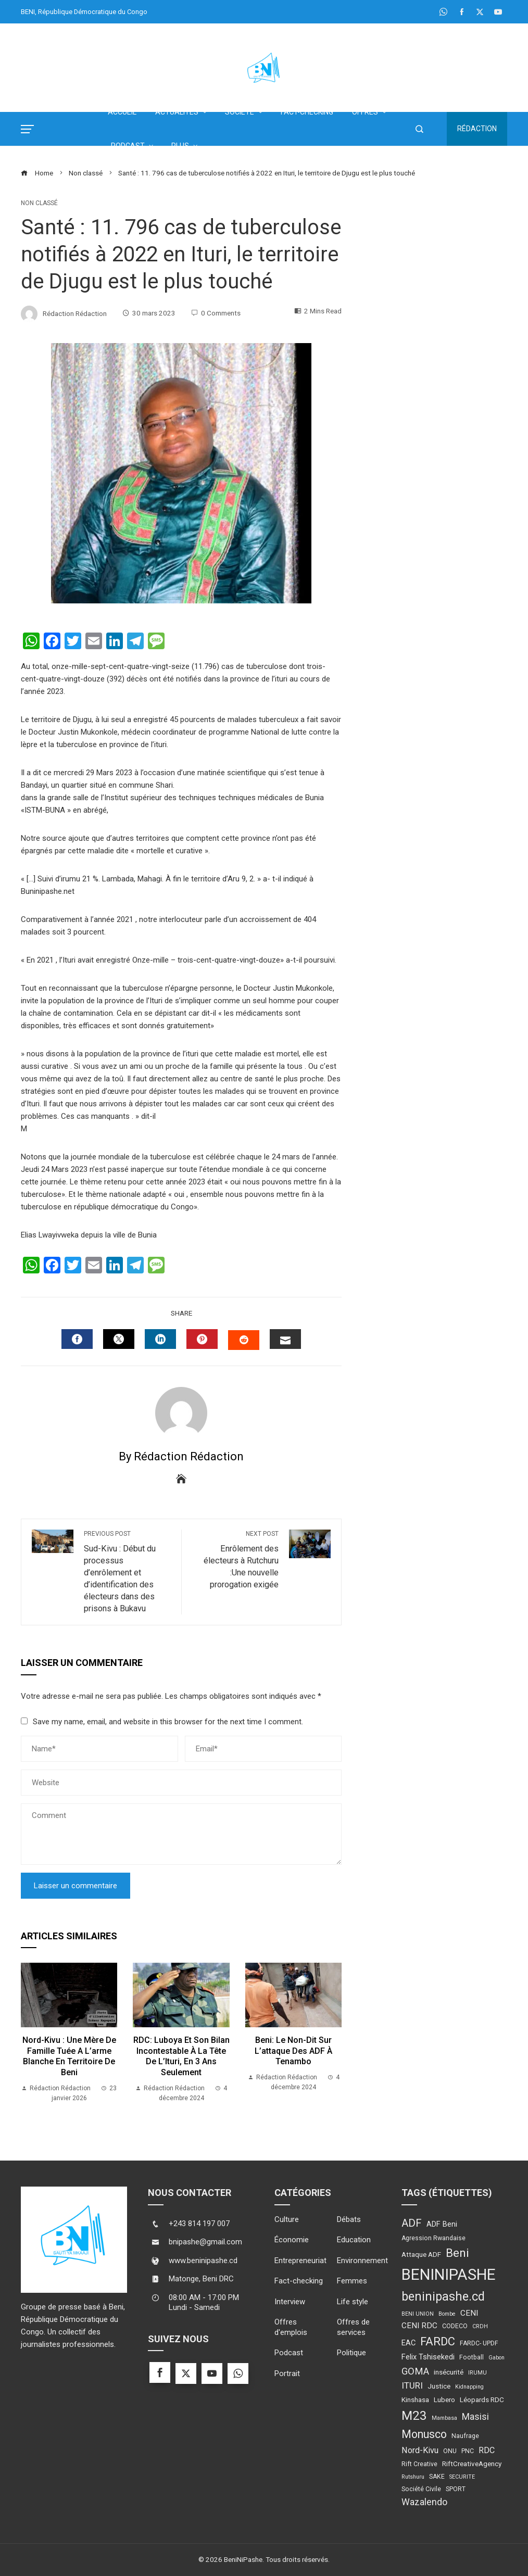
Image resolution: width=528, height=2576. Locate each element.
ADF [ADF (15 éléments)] (411, 2223)
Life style (352, 2301)
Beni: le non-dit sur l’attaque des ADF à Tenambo (293, 2051)
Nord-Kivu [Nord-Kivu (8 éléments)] (419, 2450)
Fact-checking (298, 2280)
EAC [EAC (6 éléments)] (408, 2342)
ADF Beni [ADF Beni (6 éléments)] (441, 2224)
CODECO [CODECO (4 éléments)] (455, 2326)
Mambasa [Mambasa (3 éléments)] (444, 2418)
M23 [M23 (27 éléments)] (414, 2415)
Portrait (287, 2373)
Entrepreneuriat (300, 2260)
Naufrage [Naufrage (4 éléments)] (465, 2436)
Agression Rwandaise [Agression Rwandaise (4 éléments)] (433, 2238)
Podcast (288, 2352)
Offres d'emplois (290, 2327)
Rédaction (477, 128)
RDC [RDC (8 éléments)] (487, 2450)
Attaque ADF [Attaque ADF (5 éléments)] (421, 2254)
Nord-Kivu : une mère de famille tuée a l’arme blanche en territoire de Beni (69, 2056)
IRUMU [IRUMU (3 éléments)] (477, 2372)
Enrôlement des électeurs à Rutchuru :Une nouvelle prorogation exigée (235, 1559)
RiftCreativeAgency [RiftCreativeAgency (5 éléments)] (471, 2463)
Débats (349, 2219)
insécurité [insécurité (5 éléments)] (448, 2372)
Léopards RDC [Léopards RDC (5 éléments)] (482, 2399)
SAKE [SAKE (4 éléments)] (437, 2476)
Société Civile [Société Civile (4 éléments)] (421, 2489)
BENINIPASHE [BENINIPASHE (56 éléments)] (448, 2274)
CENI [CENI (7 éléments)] (469, 2313)
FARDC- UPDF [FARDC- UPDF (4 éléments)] (479, 2343)
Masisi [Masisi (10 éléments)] (475, 2416)
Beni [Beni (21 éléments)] (457, 2253)
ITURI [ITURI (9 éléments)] (412, 2385)
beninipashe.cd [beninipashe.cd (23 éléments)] (443, 2296)
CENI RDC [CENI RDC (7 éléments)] (419, 2325)
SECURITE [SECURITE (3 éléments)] (462, 2476)
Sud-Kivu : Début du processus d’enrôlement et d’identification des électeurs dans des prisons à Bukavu (127, 1571)
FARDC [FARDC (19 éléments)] (437, 2341)
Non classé (39, 203)
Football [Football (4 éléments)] (471, 2357)
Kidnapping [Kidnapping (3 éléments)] (469, 2386)
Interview (289, 2301)
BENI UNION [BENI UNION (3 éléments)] (417, 2313)
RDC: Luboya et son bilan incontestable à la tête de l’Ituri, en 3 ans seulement (181, 2056)
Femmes (352, 2280)
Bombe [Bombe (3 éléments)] (447, 2313)
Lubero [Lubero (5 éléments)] (444, 2399)
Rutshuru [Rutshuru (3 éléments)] (412, 2476)
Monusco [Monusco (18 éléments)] (424, 2434)
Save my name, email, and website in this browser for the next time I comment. (168, 1721)
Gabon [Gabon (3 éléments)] (496, 2357)
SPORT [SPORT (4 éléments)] (456, 2489)
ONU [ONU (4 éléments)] (450, 2451)
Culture (286, 2219)
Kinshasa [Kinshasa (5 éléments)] (415, 2399)
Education (354, 2239)
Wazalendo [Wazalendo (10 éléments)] (424, 2502)
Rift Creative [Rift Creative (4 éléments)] (419, 2464)
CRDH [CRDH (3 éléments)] (480, 2326)
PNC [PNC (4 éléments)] (467, 2451)
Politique (351, 2352)
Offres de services (353, 2327)
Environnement (362, 2260)
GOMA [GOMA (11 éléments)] (415, 2371)
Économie (291, 2239)
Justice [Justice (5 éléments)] (439, 2386)
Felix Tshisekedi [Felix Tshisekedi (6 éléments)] (428, 2357)
